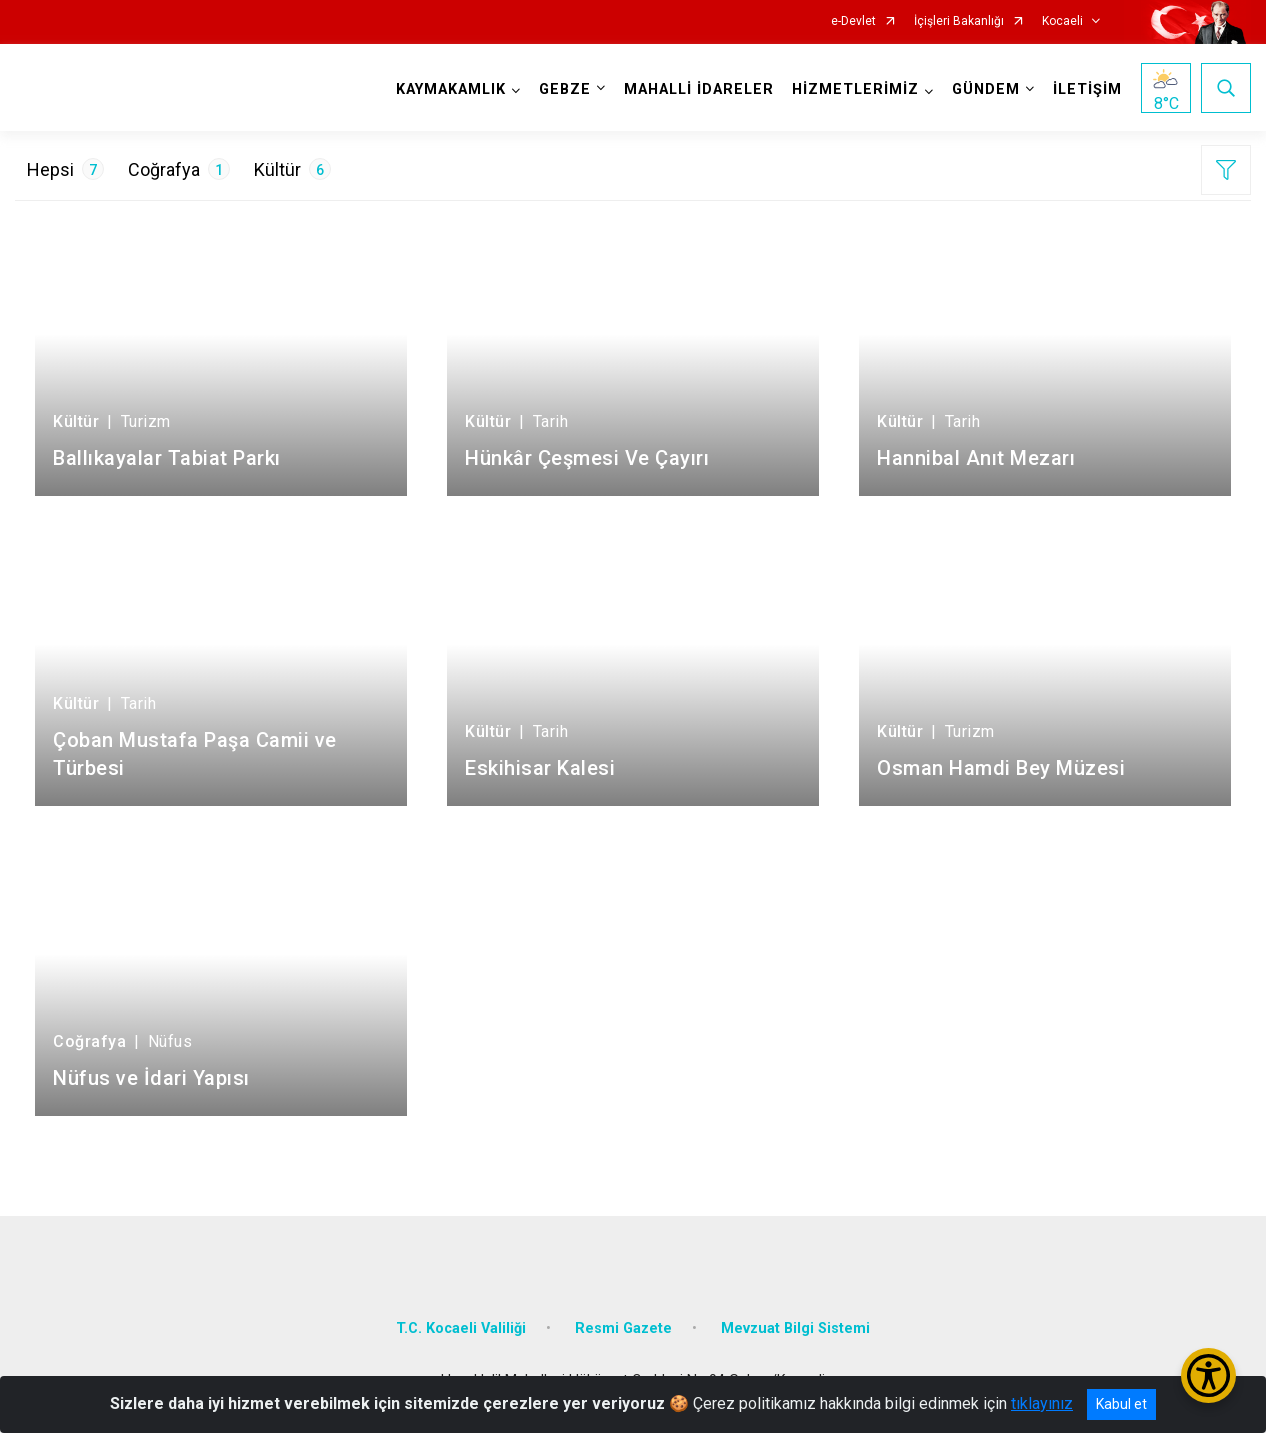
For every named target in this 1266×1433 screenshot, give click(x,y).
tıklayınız (1042, 1403)
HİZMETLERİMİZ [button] (855, 89)
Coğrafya (179, 169)
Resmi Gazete (623, 1328)
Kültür (292, 169)
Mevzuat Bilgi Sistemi (795, 1328)
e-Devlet (853, 21)
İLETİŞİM (1087, 89)
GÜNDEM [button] (986, 89)
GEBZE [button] (565, 89)
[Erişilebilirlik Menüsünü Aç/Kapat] (1208, 1375)
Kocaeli (1062, 21)
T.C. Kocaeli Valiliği (461, 1328)
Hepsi (65, 169)
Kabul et (1121, 1404)
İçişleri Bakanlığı (959, 21)
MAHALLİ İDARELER (699, 89)
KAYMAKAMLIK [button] (451, 89)
